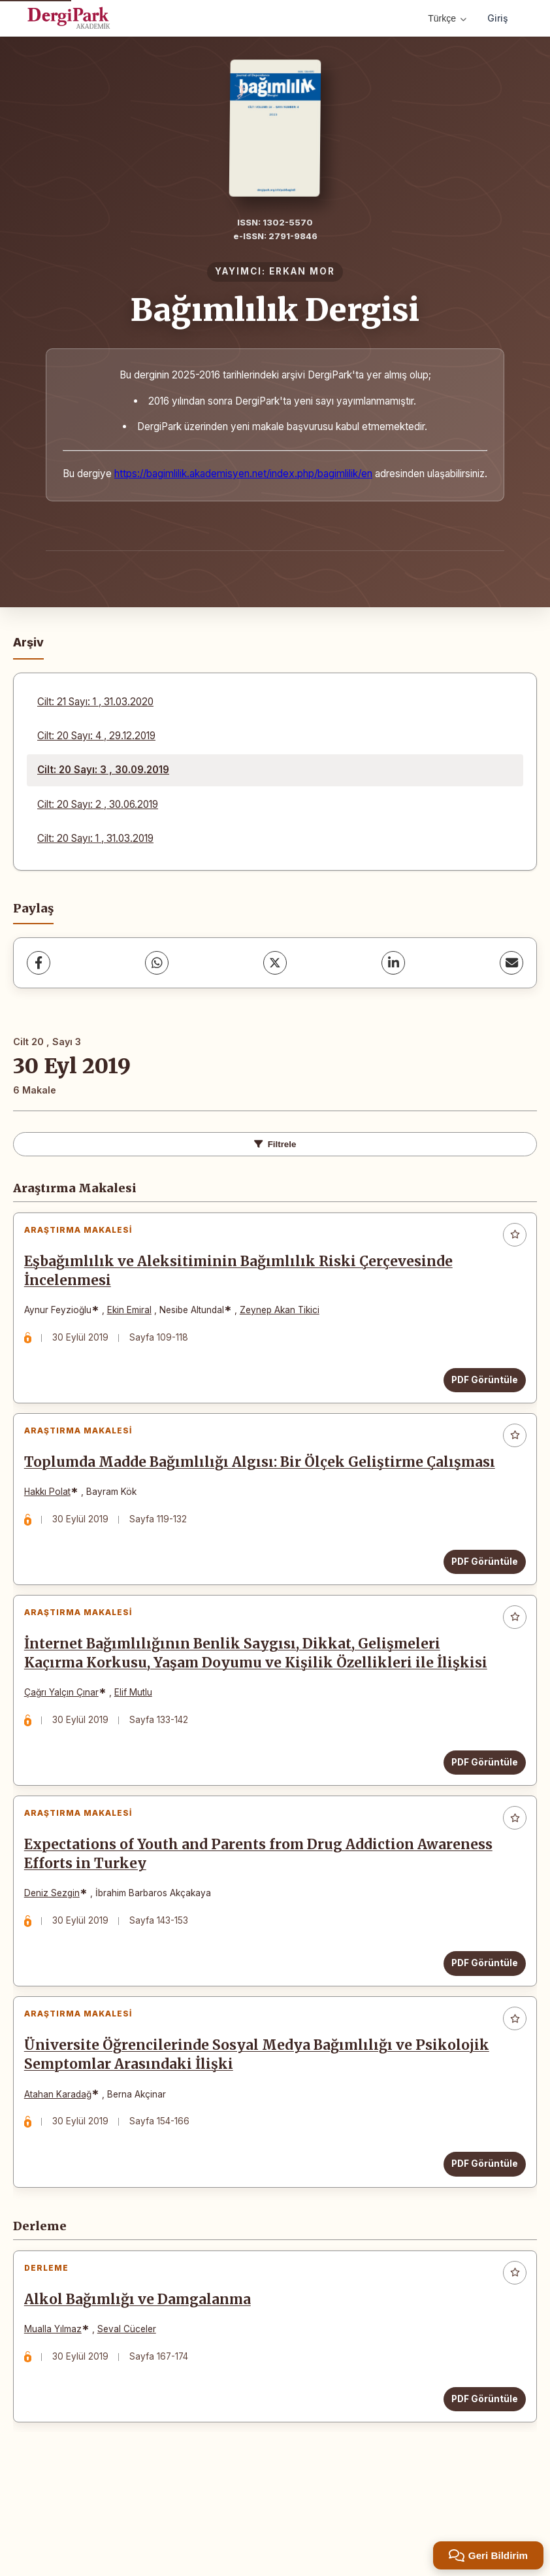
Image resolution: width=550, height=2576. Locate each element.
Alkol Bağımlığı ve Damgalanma (143, 2385)
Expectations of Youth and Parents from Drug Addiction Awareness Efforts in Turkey (225, 1915)
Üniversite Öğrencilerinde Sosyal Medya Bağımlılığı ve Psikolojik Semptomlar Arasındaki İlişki (224, 2129)
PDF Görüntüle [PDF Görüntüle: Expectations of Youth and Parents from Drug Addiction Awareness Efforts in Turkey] (478, 2024)
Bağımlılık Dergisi (275, 309)
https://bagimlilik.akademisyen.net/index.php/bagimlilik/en (243, 473)
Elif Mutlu (139, 1742)
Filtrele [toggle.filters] (275, 1144)
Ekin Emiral (135, 1316)
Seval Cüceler (132, 2414)
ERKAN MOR (302, 271)
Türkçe (447, 18)
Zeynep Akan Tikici (285, 1316)
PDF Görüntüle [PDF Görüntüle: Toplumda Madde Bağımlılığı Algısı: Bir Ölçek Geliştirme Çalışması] (478, 1598)
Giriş (497, 18)
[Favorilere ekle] (514, 1234)
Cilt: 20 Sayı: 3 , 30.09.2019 (103, 769)
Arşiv (28, 642)
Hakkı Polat (53, 1529)
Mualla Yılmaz (59, 2414)
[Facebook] (38, 963)
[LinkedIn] (393, 963)
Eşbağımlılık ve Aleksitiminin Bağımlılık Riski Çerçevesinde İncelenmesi (244, 1277)
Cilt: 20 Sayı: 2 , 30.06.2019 (97, 804)
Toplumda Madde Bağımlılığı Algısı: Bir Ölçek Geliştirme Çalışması (229, 1490)
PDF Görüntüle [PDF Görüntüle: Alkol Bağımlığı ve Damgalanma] (478, 2484)
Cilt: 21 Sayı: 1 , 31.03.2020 (95, 701)
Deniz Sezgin (58, 1954)
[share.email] (511, 963)
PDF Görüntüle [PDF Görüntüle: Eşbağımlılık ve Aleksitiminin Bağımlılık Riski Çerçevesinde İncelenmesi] (478, 1385)
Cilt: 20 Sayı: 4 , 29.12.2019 (96, 735)
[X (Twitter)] (275, 963)
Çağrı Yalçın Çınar (67, 1742)
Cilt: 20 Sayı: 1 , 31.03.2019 (95, 838)
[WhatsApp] (157, 963)
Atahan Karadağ (63, 2167)
